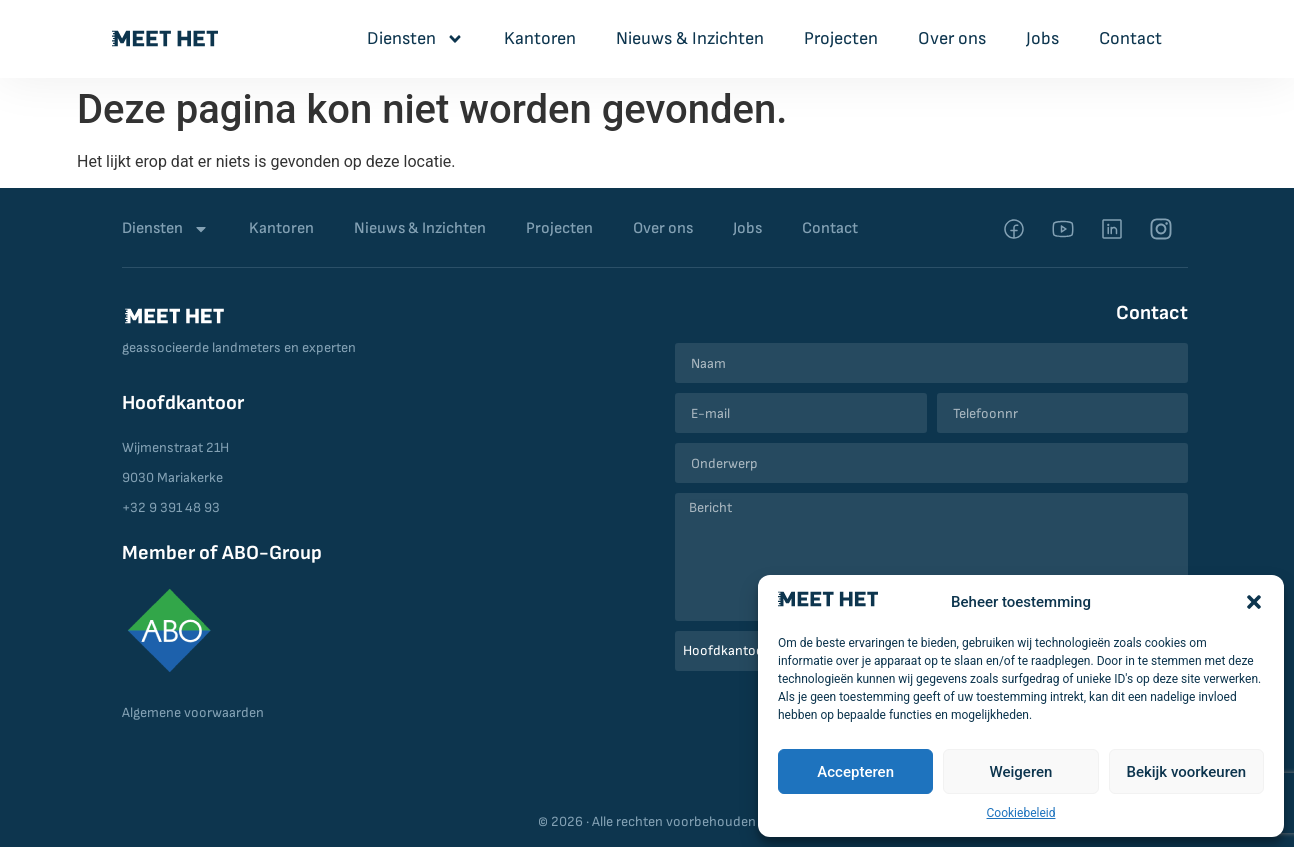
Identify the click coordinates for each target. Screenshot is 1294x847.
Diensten (415, 39)
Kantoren (540, 38)
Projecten (841, 38)
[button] (1254, 602)
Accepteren (855, 772)
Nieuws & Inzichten (690, 38)
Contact (1130, 38)
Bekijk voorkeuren (1186, 772)
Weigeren (1021, 772)
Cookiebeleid (1021, 813)
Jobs (1042, 38)
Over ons (952, 38)
